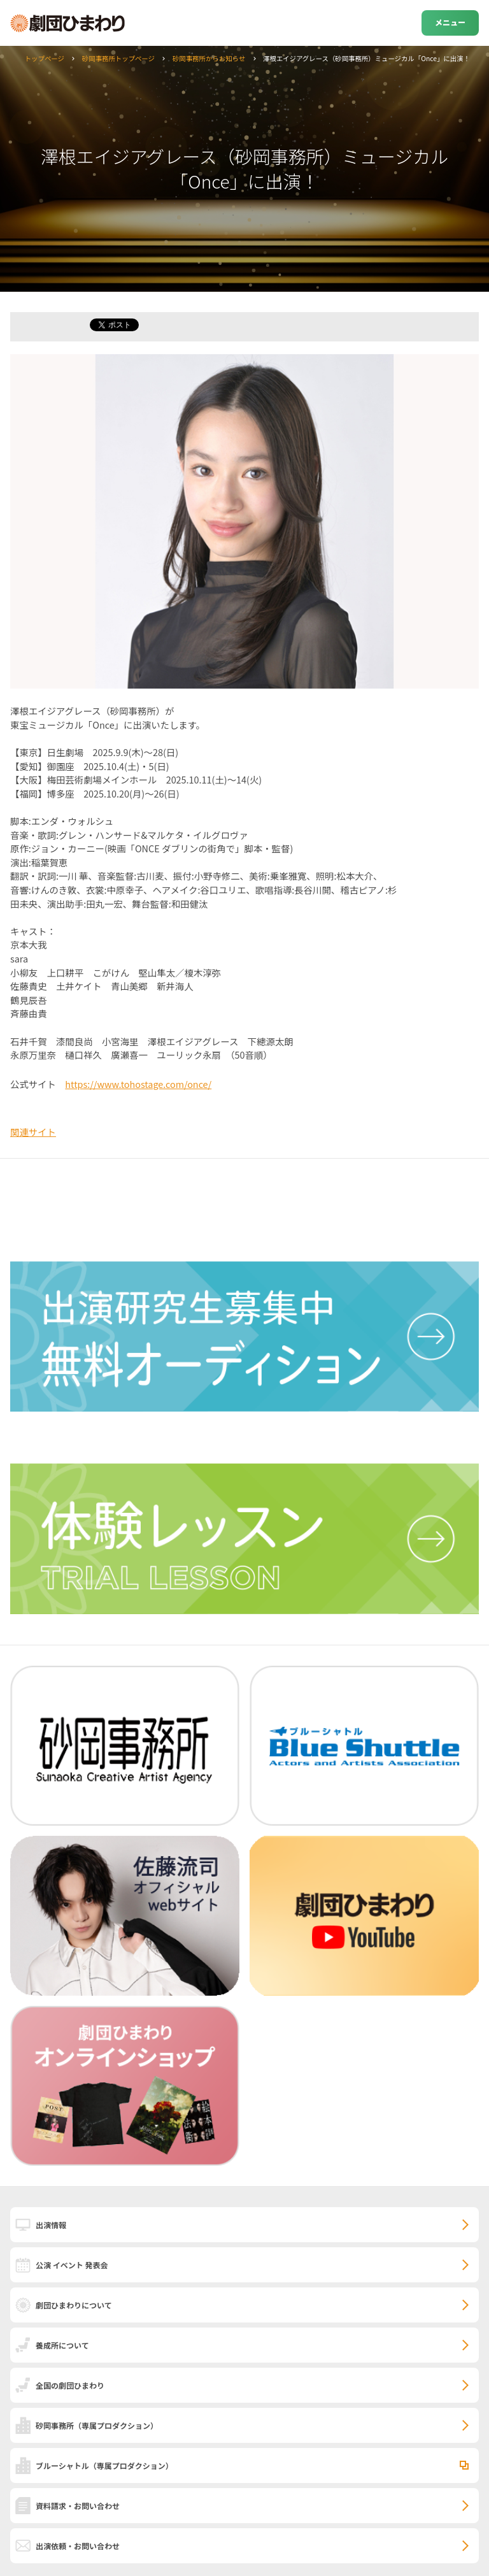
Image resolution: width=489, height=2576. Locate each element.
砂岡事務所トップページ (118, 58)
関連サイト (33, 1131)
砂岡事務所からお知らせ (209, 58)
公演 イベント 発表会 (72, 2264)
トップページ (44, 58)
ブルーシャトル (104, 2465)
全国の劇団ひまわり (70, 2385)
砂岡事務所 (97, 2425)
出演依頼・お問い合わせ (78, 2545)
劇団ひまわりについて (74, 2305)
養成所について (62, 2345)
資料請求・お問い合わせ (78, 2505)
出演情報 (51, 2224)
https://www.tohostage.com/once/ (138, 1084)
